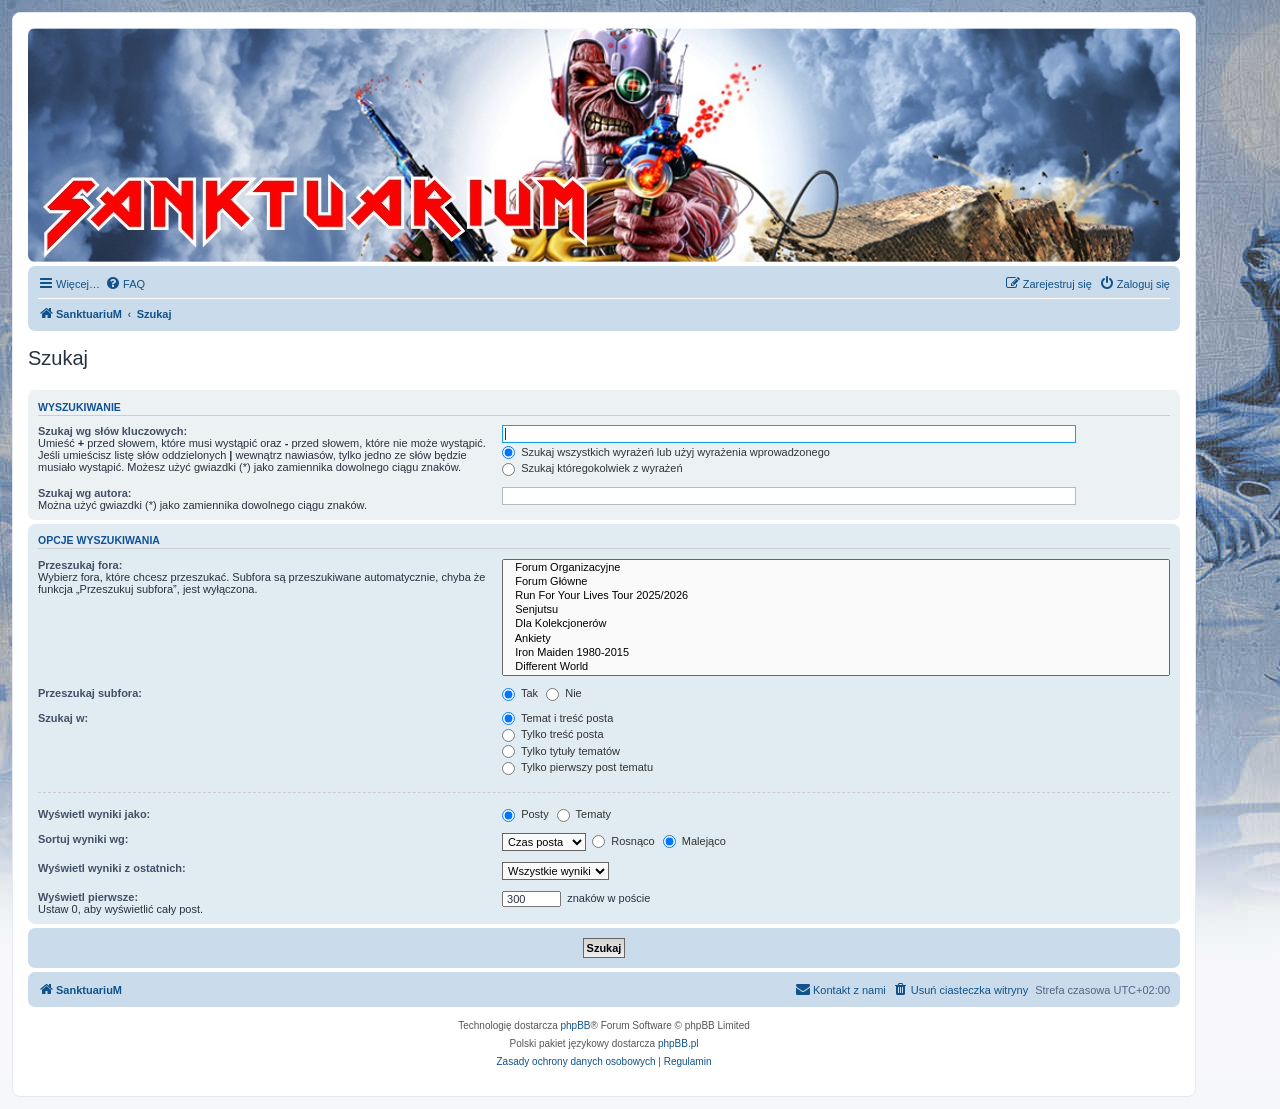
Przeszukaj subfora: (90, 693)
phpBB (576, 1025)
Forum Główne (836, 582)
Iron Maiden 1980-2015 (836, 653)
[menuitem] (125, 284)
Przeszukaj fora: (80, 565)
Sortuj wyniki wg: (83, 839)
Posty (525, 814)
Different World (836, 667)
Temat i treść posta (557, 718)
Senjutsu (836, 610)
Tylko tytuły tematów (561, 751)
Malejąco (694, 841)
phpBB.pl (678, 1043)
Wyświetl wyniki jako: (94, 814)
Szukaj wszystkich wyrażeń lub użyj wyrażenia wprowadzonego (666, 452)
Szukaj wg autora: (85, 493)
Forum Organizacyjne (836, 568)
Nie (564, 693)
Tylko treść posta (552, 734)
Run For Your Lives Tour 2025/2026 (836, 596)
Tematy (584, 814)
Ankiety (836, 639)
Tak (520, 693)
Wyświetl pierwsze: (88, 897)
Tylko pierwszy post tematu (577, 767)
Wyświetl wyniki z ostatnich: (112, 868)
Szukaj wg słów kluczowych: (112, 431)
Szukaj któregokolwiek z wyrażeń (592, 468)
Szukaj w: (63, 718)
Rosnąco (623, 841)
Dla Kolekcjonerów (836, 624)
